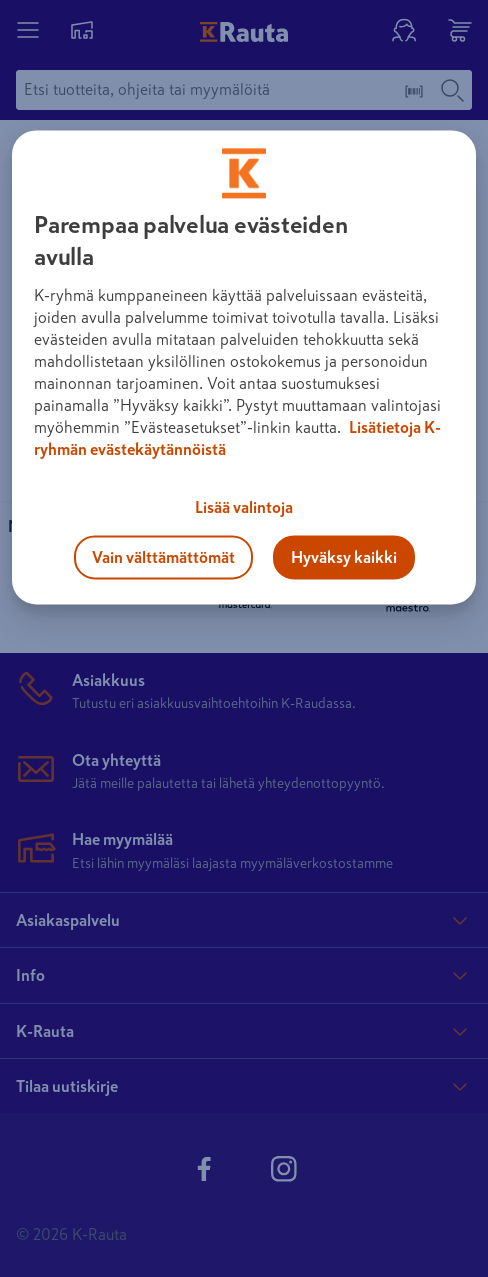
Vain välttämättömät (163, 557)
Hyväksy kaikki (344, 557)
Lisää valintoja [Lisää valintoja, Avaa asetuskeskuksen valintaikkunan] (244, 507)
